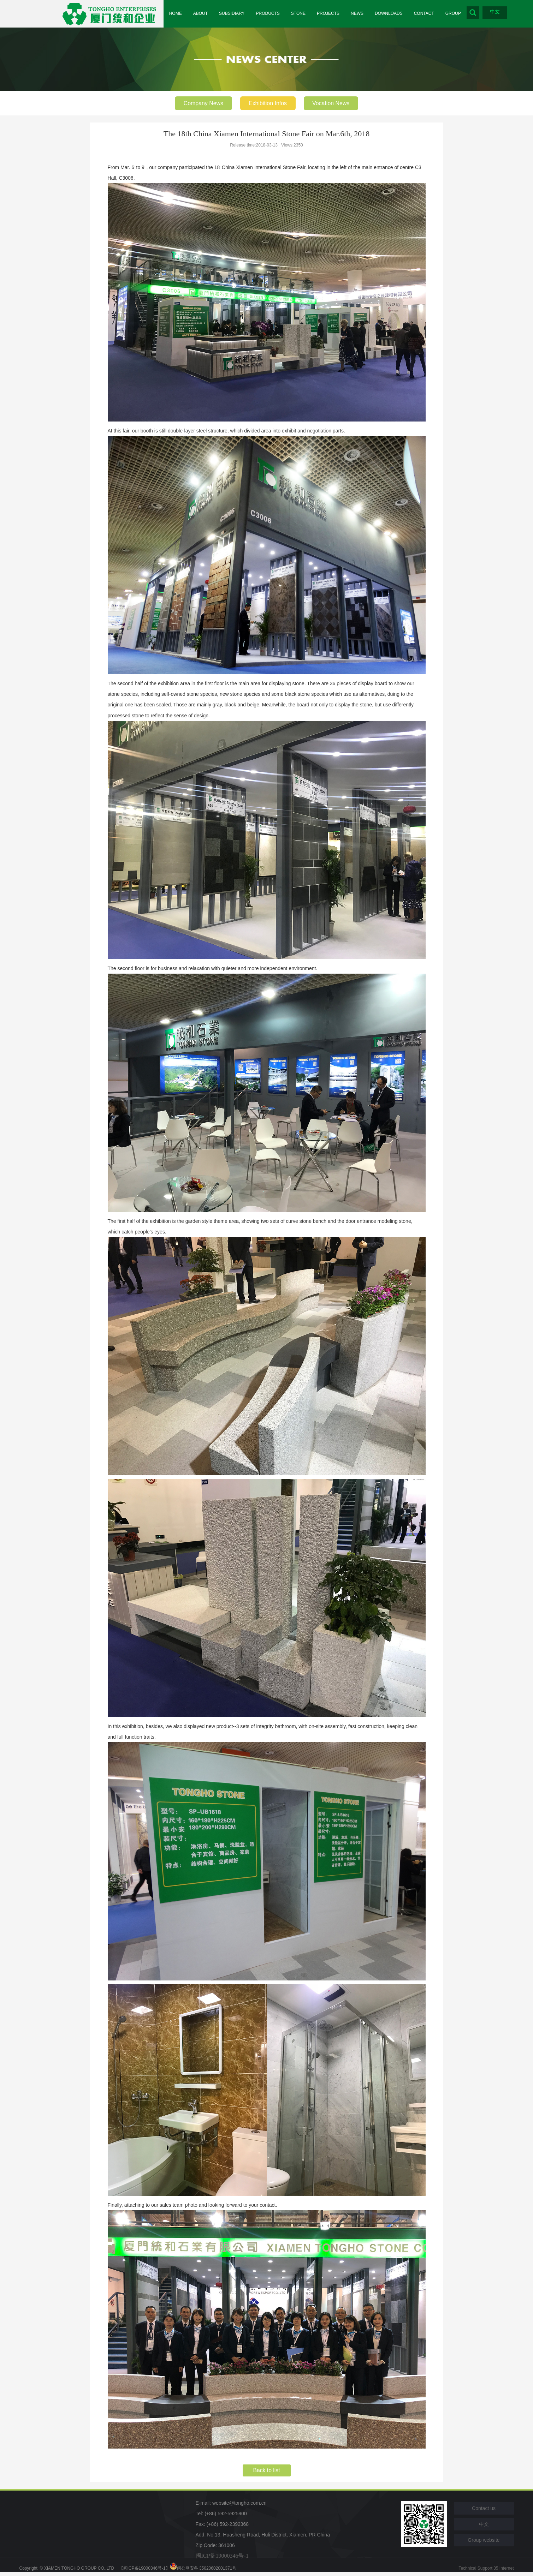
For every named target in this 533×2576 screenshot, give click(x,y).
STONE (302, 13)
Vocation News (331, 103)
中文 (504, 11)
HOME (176, 13)
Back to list (266, 2471)
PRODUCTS (271, 13)
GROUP (461, 13)
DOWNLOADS (395, 13)
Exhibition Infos (268, 103)
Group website (483, 2541)
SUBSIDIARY (234, 13)
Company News (203, 103)
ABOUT (201, 13)
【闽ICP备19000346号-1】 (144, 2568)
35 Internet (503, 2568)
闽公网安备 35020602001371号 (203, 2568)
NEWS (362, 13)
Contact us (484, 2509)
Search (481, 12)
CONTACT (431, 13)
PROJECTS (333, 13)
